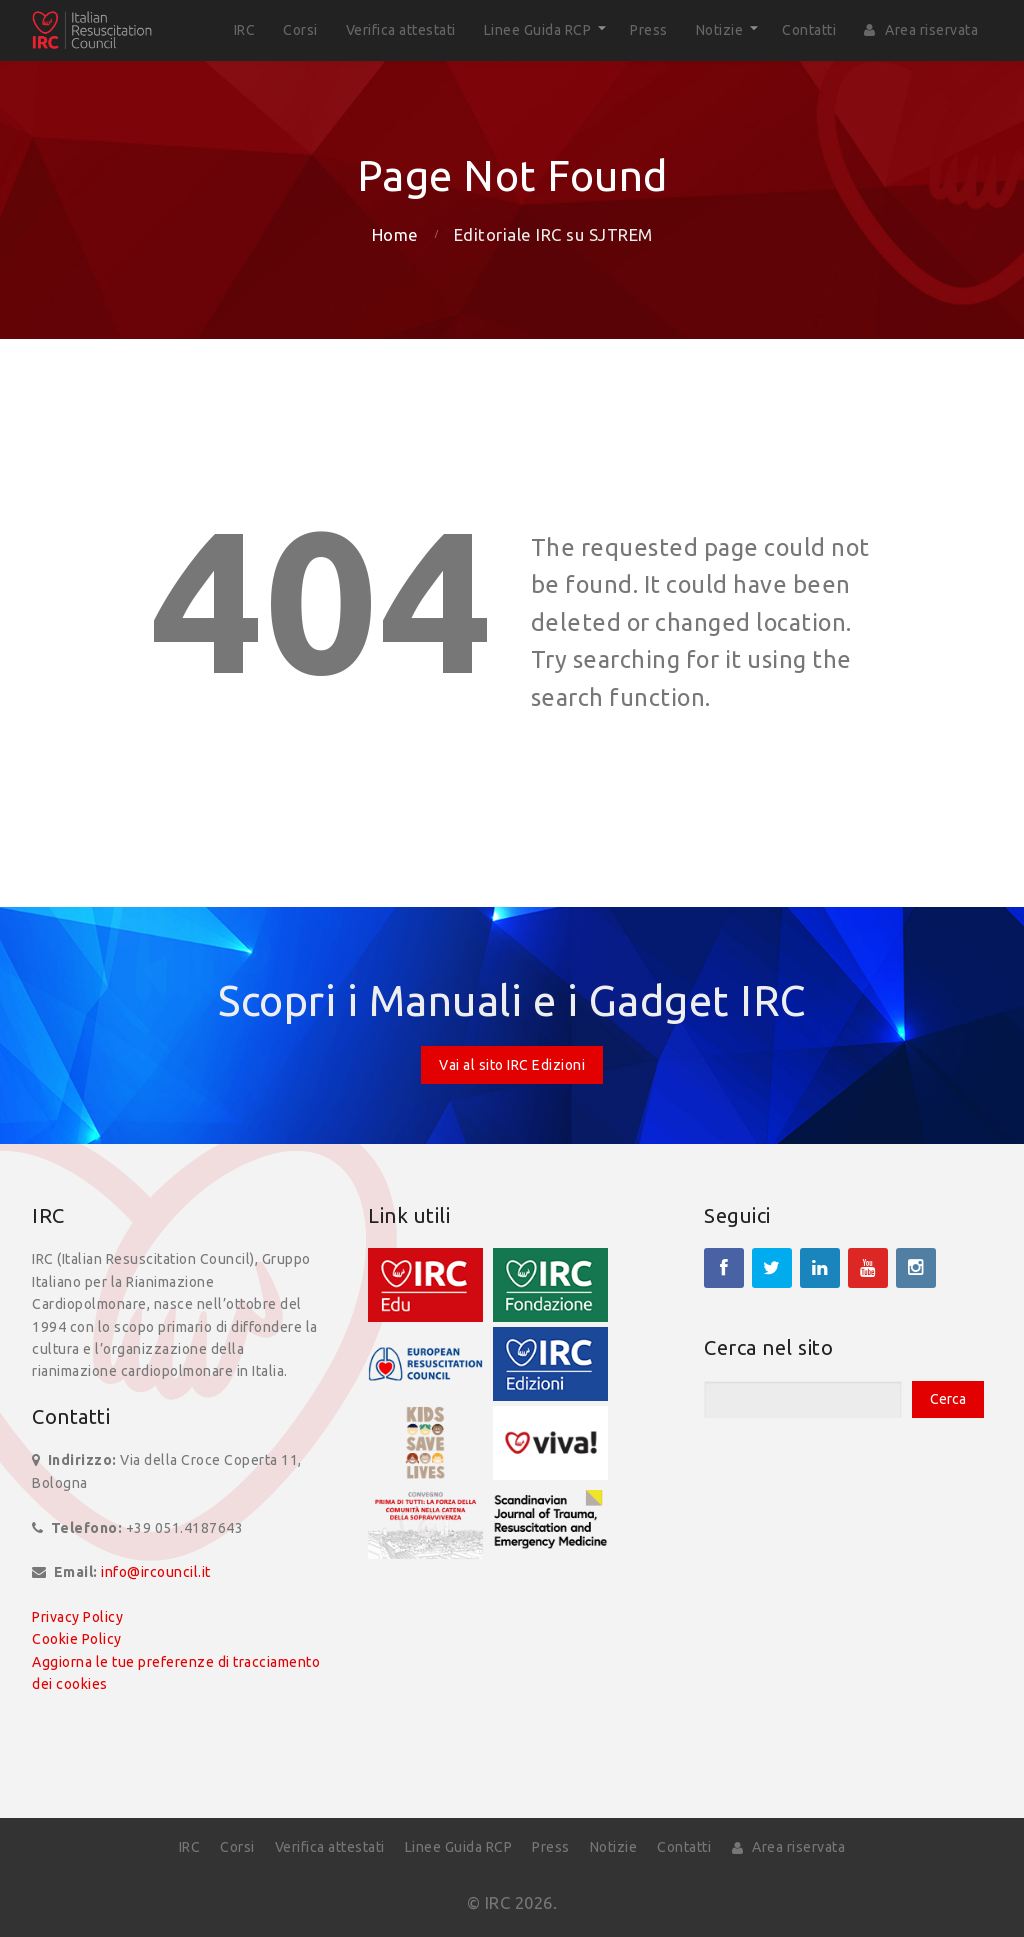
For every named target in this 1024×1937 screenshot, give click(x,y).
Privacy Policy (77, 1617)
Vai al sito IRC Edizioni (512, 1065)
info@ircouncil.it (156, 1572)
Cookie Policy (77, 1639)
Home (395, 234)
